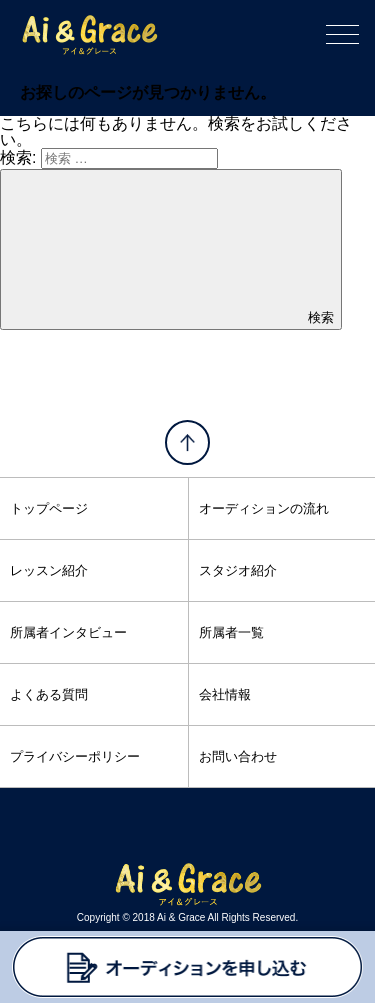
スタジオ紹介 (238, 570)
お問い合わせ (238, 756)
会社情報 (225, 694)
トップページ (49, 508)
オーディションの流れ (264, 508)
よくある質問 (49, 694)
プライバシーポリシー (75, 756)
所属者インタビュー (68, 632)
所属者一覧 (231, 632)
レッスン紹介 (49, 570)
